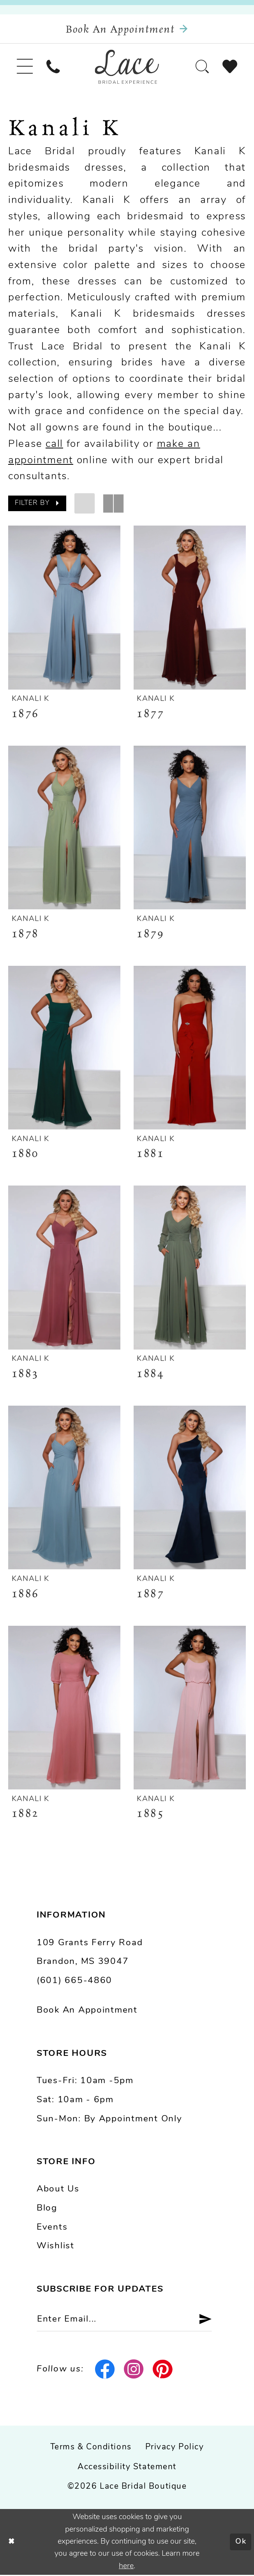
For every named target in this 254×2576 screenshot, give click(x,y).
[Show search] (201, 67)
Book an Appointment (87, 2011)
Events (52, 2227)
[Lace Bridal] (127, 67)
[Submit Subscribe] (201, 2320)
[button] (25, 67)
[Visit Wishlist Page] (229, 67)
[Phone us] (53, 67)
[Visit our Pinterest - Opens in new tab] (162, 2370)
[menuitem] (25, 67)
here (126, 2567)
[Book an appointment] (127, 29)
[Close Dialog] (12, 2542)
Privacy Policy (174, 2448)
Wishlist (55, 2247)
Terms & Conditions (91, 2448)
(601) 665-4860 (74, 1981)
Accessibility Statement (127, 2468)
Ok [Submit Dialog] (240, 2543)
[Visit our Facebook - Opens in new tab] (105, 2370)
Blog (47, 2209)
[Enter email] (125, 2320)
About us (58, 2190)
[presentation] (64, 608)
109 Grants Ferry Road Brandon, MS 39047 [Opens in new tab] (90, 1953)
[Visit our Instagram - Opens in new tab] (134, 2370)
